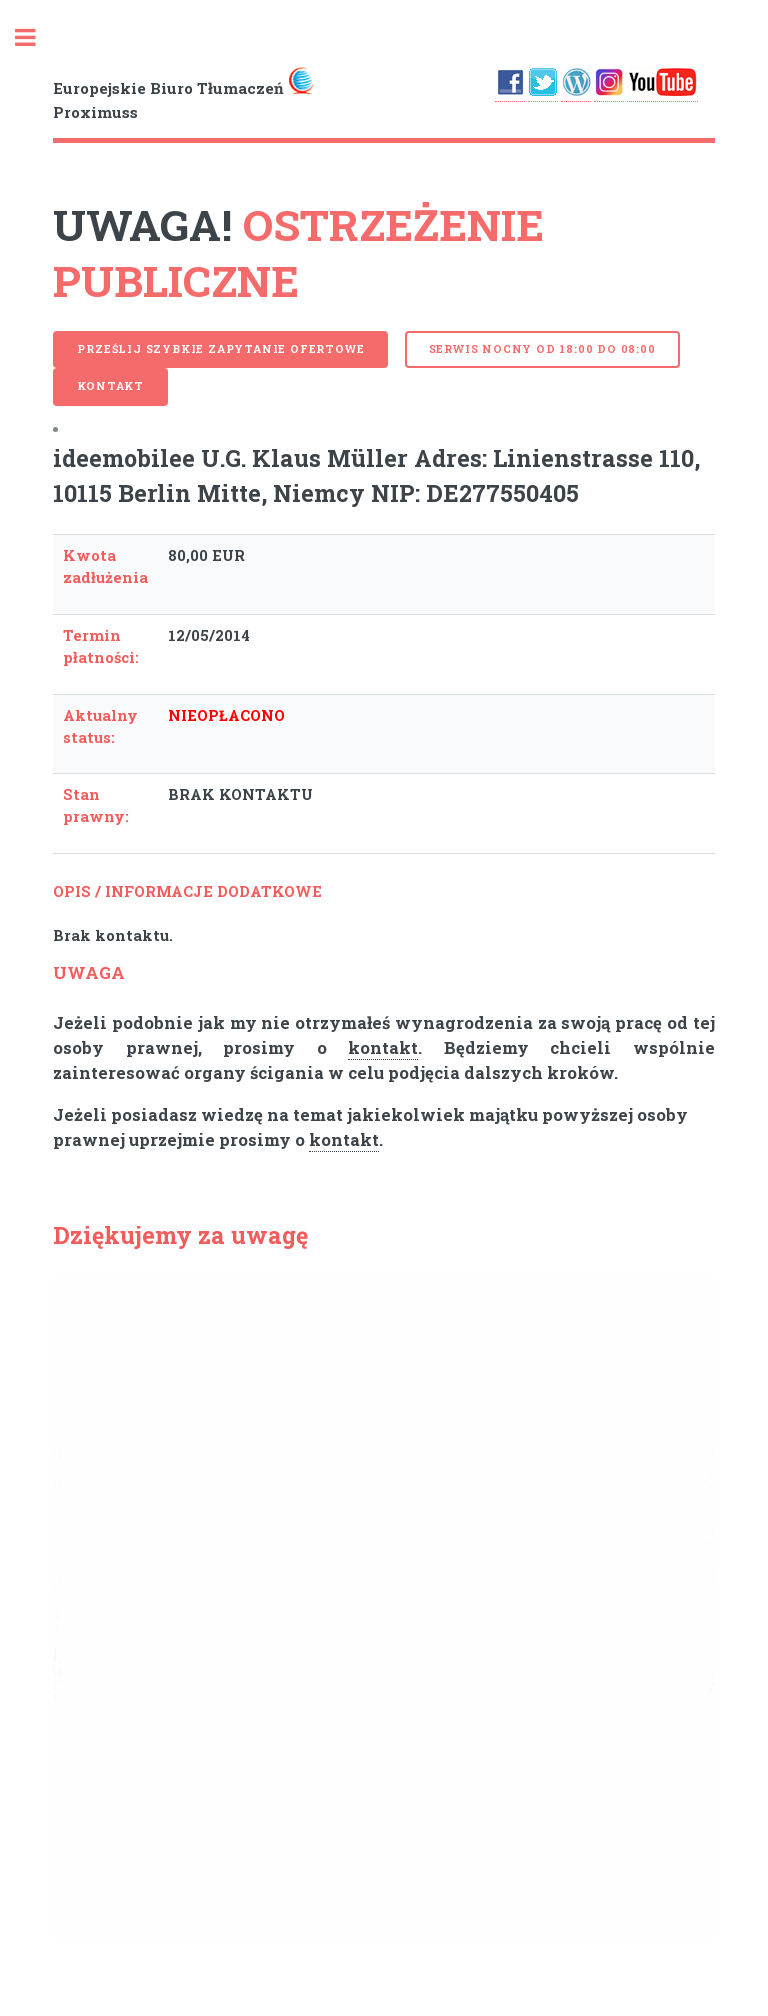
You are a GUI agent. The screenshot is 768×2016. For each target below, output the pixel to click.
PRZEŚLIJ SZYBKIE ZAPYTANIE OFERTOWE (220, 349)
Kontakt (110, 386)
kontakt (383, 1048)
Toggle (36, 37)
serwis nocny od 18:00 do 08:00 (542, 349)
